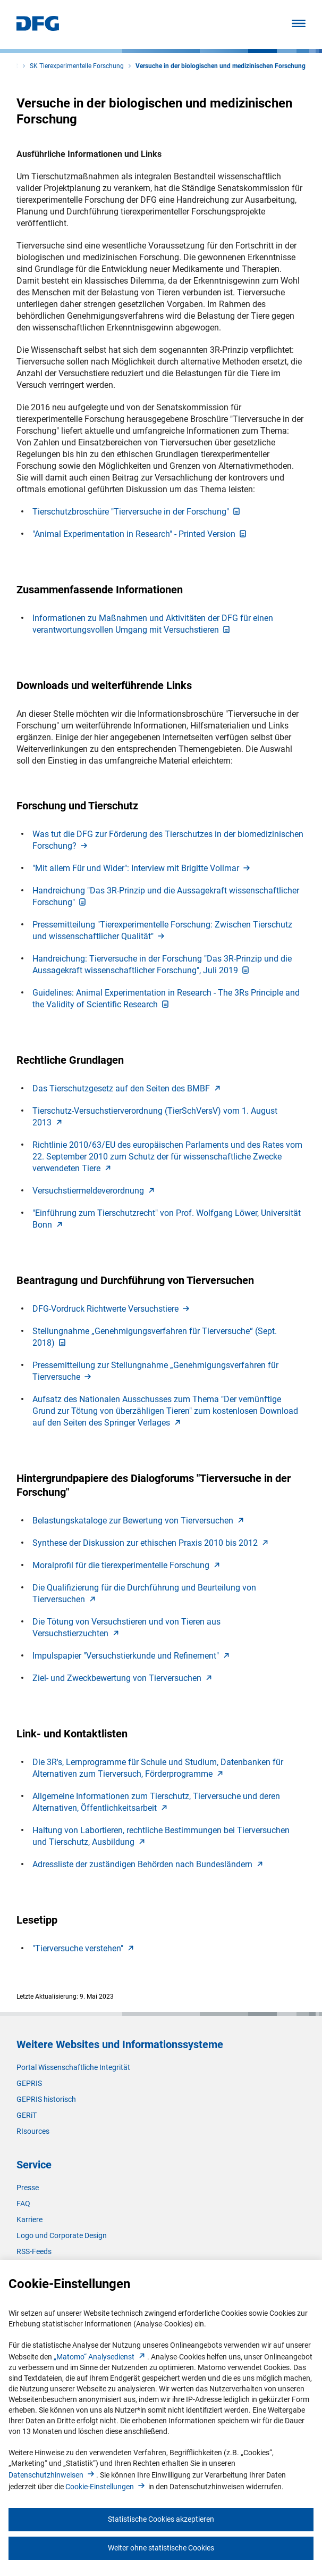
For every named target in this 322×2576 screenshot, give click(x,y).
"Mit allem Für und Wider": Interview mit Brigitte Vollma (142, 868)
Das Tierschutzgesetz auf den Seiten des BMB (127, 1088)
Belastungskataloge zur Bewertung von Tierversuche (139, 1520)
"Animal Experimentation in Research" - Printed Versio (140, 534)
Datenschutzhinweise (52, 2475)
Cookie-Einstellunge (106, 2486)
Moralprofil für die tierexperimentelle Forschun (127, 1565)
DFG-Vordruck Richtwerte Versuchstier (111, 1309)
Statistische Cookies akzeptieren (161, 2519)
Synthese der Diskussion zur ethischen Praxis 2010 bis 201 (151, 1543)
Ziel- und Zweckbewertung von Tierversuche (123, 1678)
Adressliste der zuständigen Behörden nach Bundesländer (148, 1864)
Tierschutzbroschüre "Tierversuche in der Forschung (137, 512)
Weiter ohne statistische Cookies (161, 2548)
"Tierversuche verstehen (84, 1948)
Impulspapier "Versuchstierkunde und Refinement (132, 1656)
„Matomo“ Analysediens (100, 2357)
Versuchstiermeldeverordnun (94, 1191)
